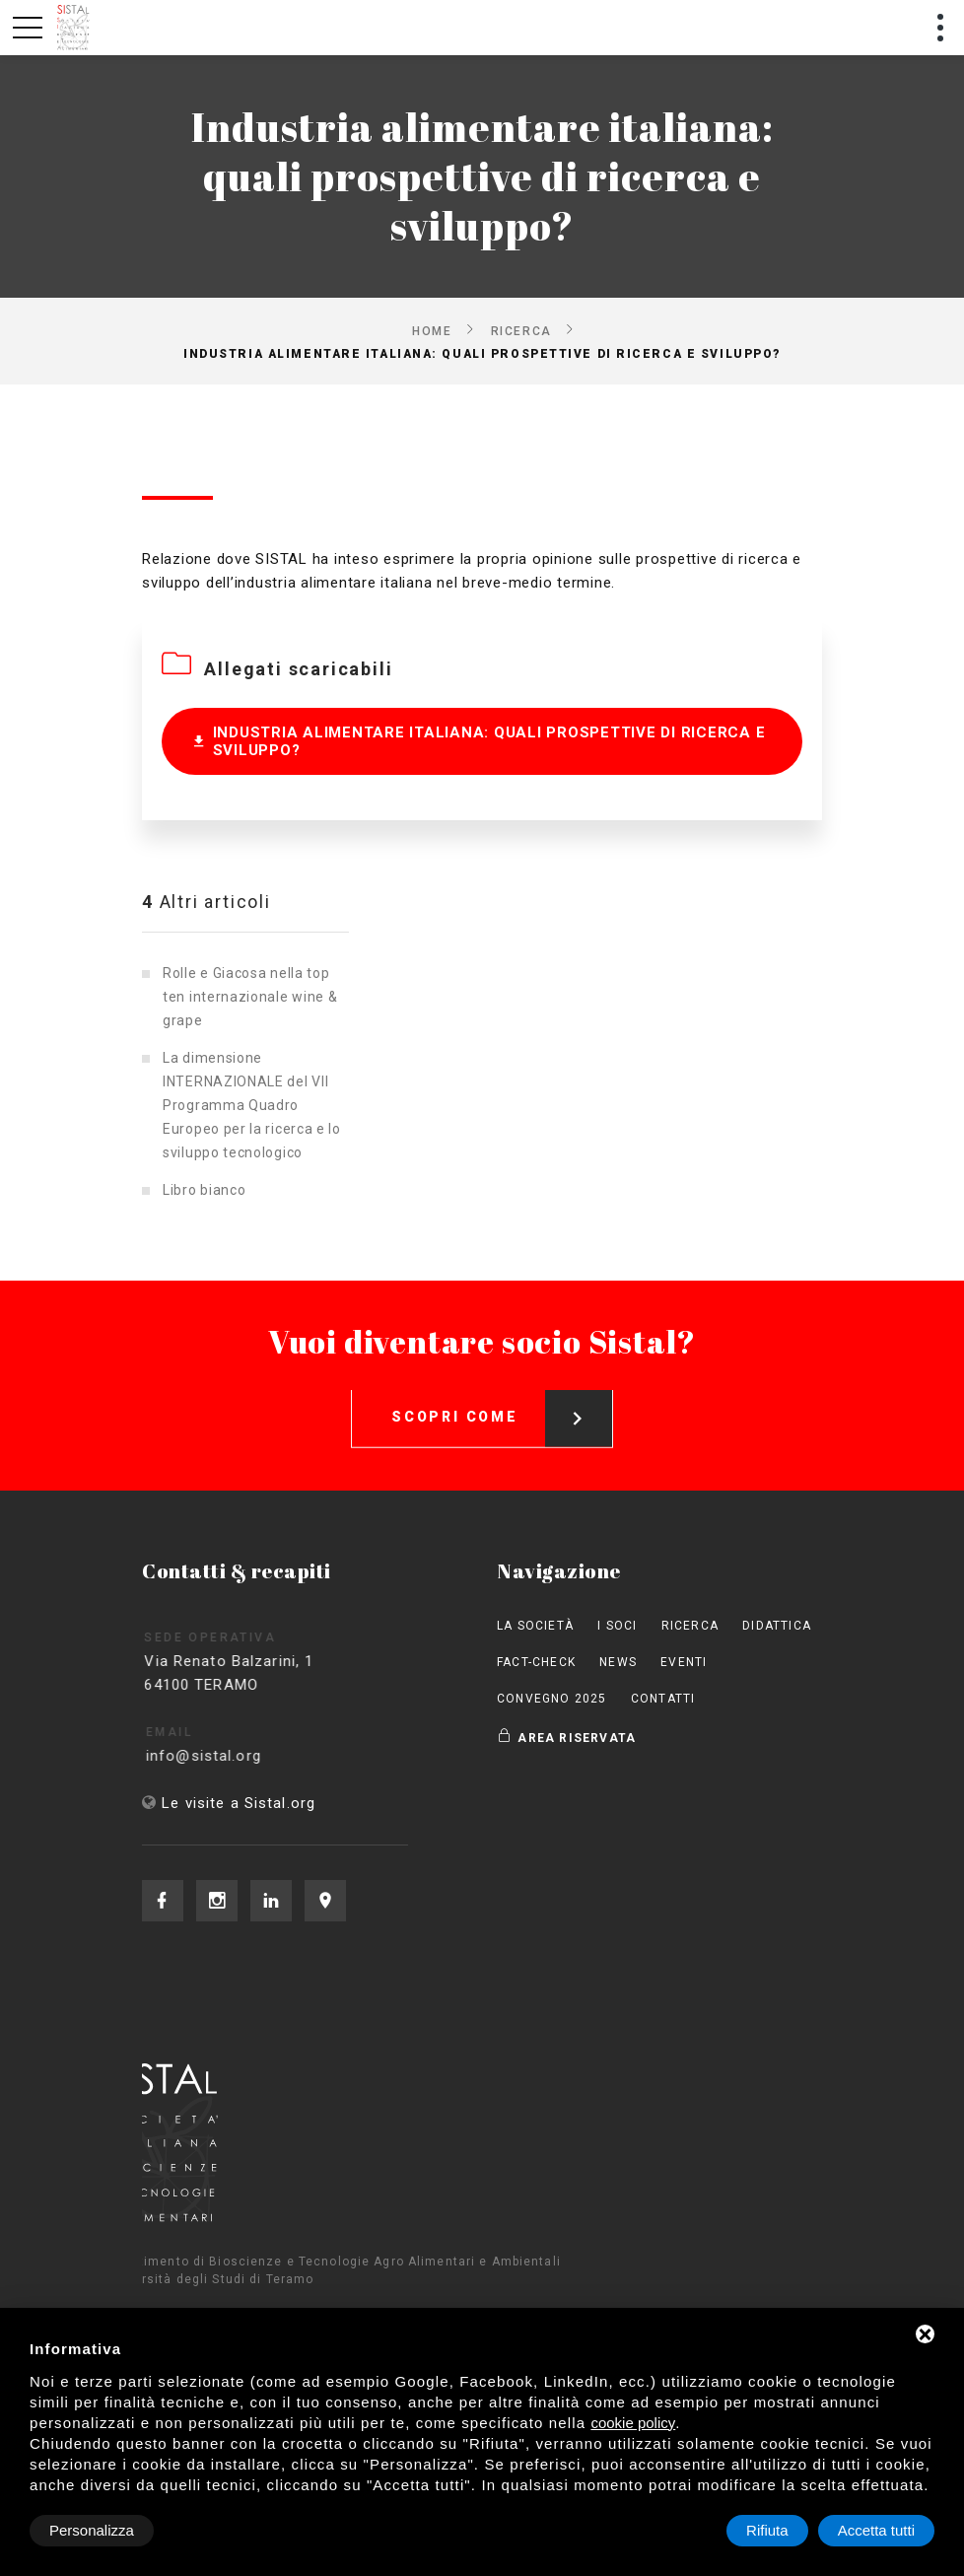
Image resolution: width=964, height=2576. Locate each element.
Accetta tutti (876, 2530)
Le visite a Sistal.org (238, 1803)
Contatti (663, 1699)
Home (431, 330)
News (618, 1662)
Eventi (683, 1662)
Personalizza (91, 2530)
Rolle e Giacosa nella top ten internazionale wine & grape (250, 996)
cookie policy (632, 2422)
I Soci (617, 1626)
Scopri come (501, 1401)
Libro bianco (204, 1190)
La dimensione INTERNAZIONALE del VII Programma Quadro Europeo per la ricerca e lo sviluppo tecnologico (252, 1105)
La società (535, 1626)
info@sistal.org (222, 1756)
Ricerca (521, 330)
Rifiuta (767, 2530)
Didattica (776, 1626)
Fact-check (536, 1662)
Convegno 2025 (552, 1699)
